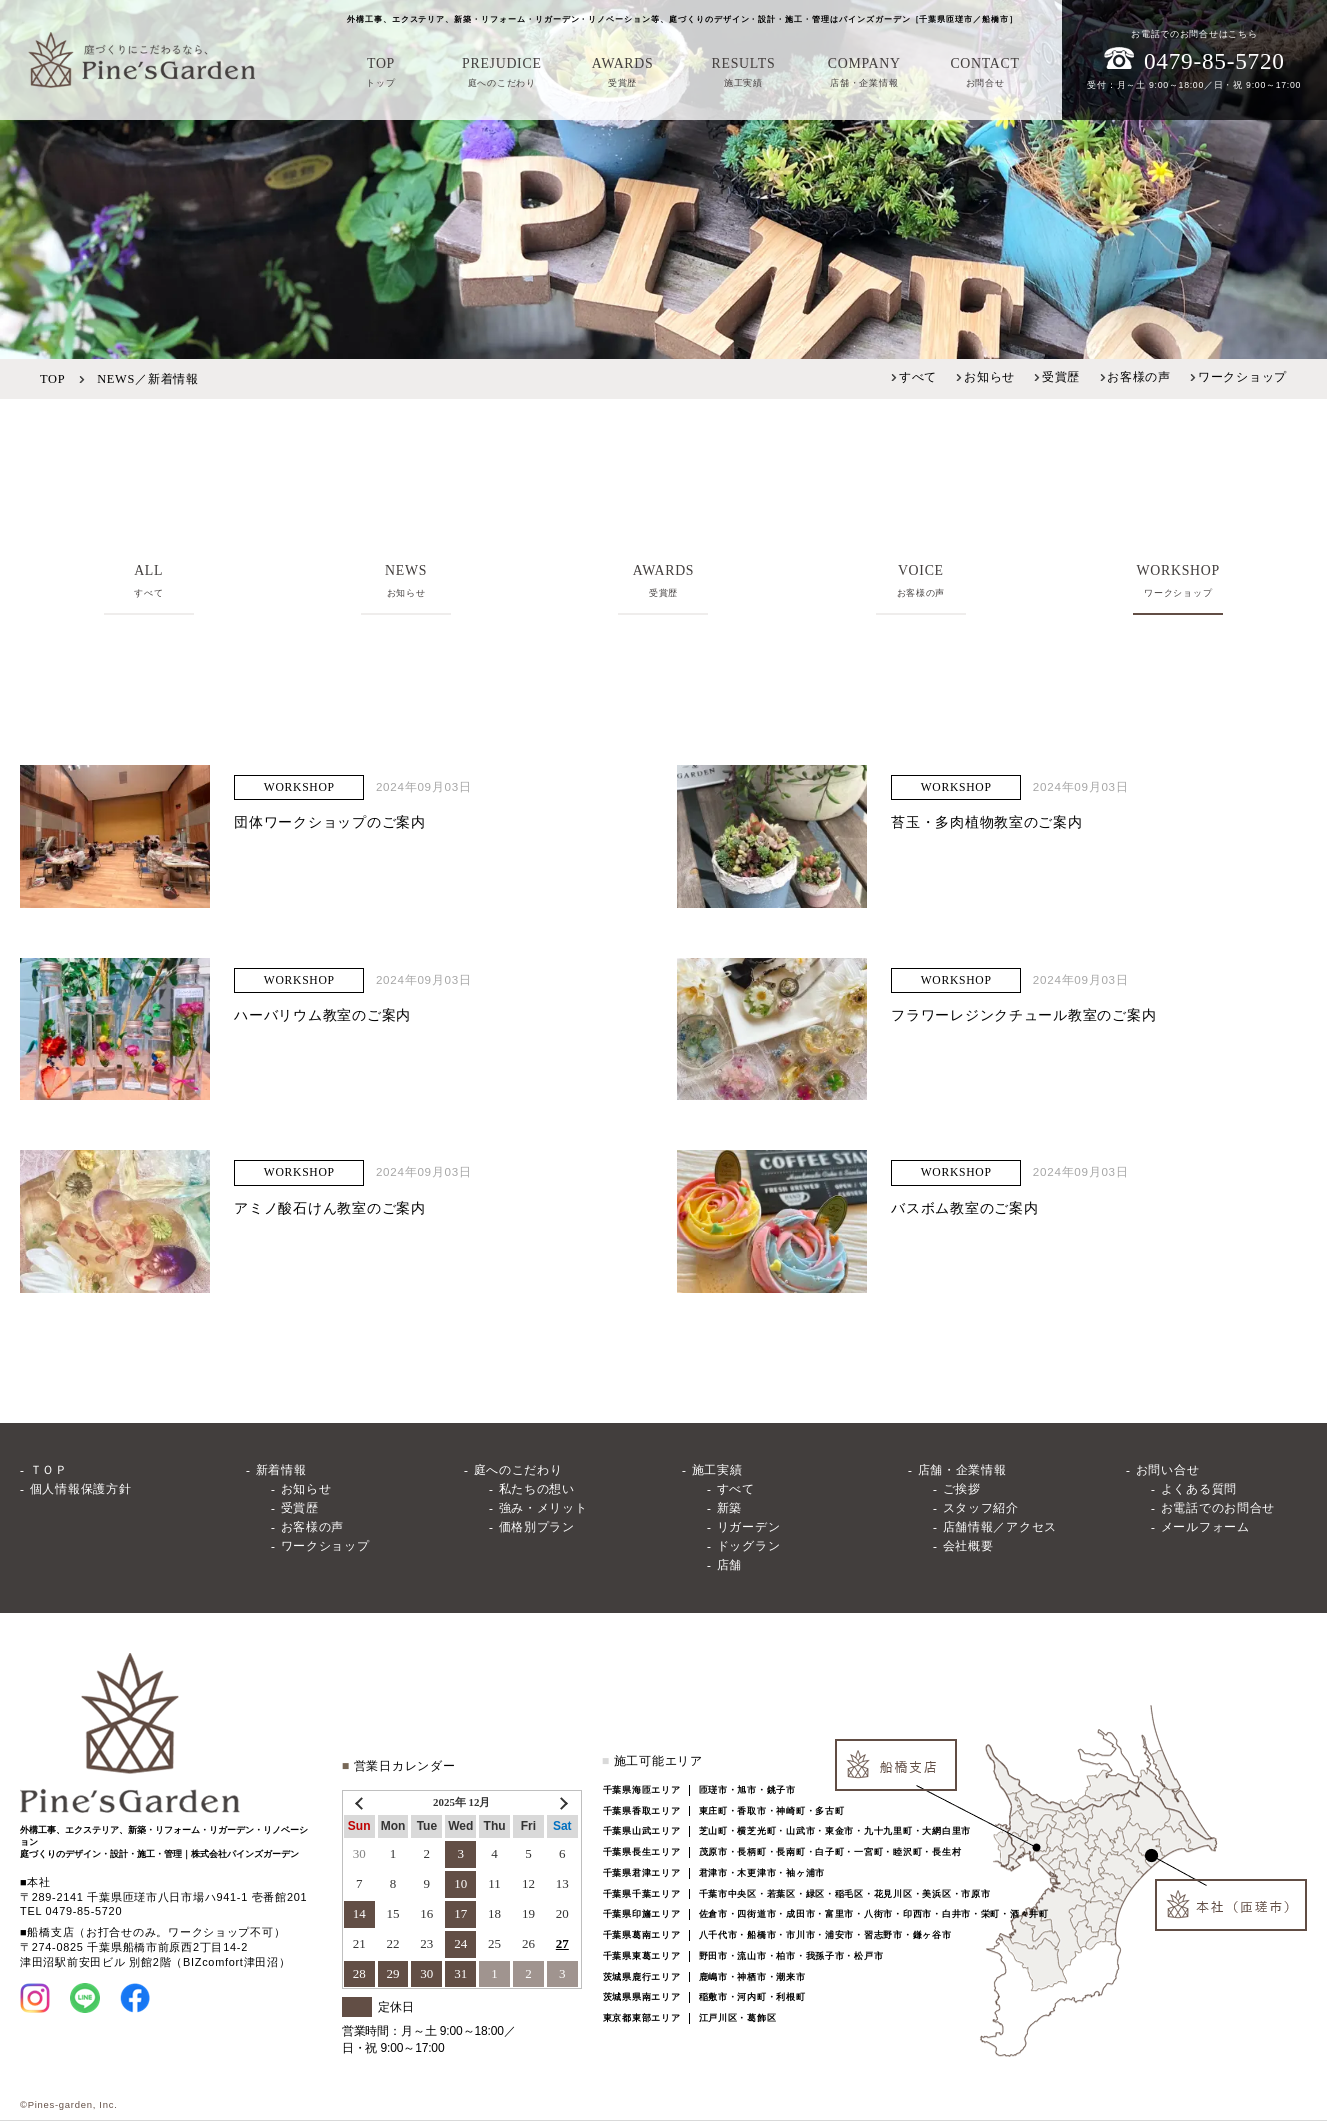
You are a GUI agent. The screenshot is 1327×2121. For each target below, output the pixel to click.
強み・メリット (543, 1508)
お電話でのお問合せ (1218, 1508)
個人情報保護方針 (81, 1489)
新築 (729, 1508)
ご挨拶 (962, 1489)
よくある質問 (1199, 1489)
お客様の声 (1139, 377)
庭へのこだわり (518, 1470)
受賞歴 (1061, 377)
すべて (918, 377)
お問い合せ (1168, 1470)
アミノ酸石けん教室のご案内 (329, 1208)
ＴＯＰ (49, 1470)
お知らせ (989, 377)
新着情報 (281, 1470)
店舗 (729, 1565)
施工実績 (717, 1470)
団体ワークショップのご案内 (329, 822)
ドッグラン (749, 1546)
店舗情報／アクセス (1000, 1527)
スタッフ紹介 (981, 1508)
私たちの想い (537, 1489)
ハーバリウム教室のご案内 (322, 1015)
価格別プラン (537, 1527)
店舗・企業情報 (962, 1470)
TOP (52, 379)
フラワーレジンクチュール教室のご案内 (1023, 1015)
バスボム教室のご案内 (964, 1208)
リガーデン (749, 1527)
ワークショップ (1242, 377)
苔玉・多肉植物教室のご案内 (986, 822)
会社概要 (968, 1546)
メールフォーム (1205, 1527)
